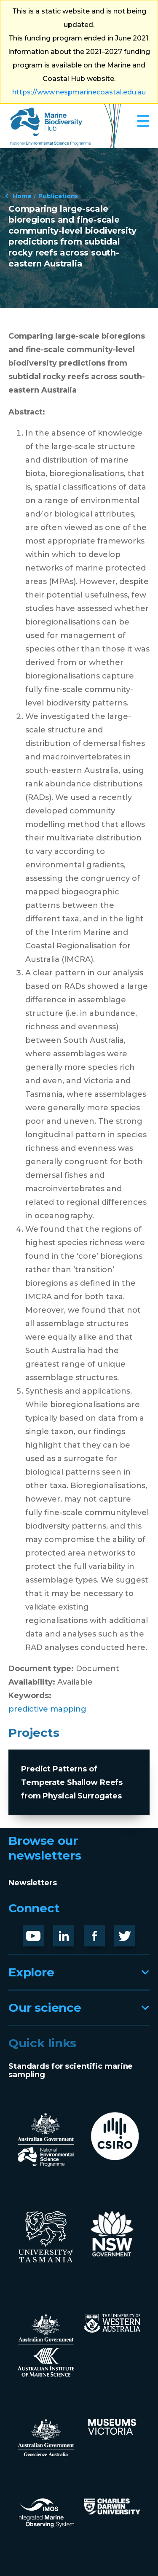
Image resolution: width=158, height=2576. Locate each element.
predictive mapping (47, 1709)
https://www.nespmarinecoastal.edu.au (79, 92)
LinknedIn (72, 1932)
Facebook (103, 1932)
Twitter (128, 1932)
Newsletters (32, 1882)
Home (22, 196)
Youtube (40, 1932)
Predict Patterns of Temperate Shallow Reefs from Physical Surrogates (72, 1782)
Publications (58, 196)
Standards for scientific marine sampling (70, 2070)
